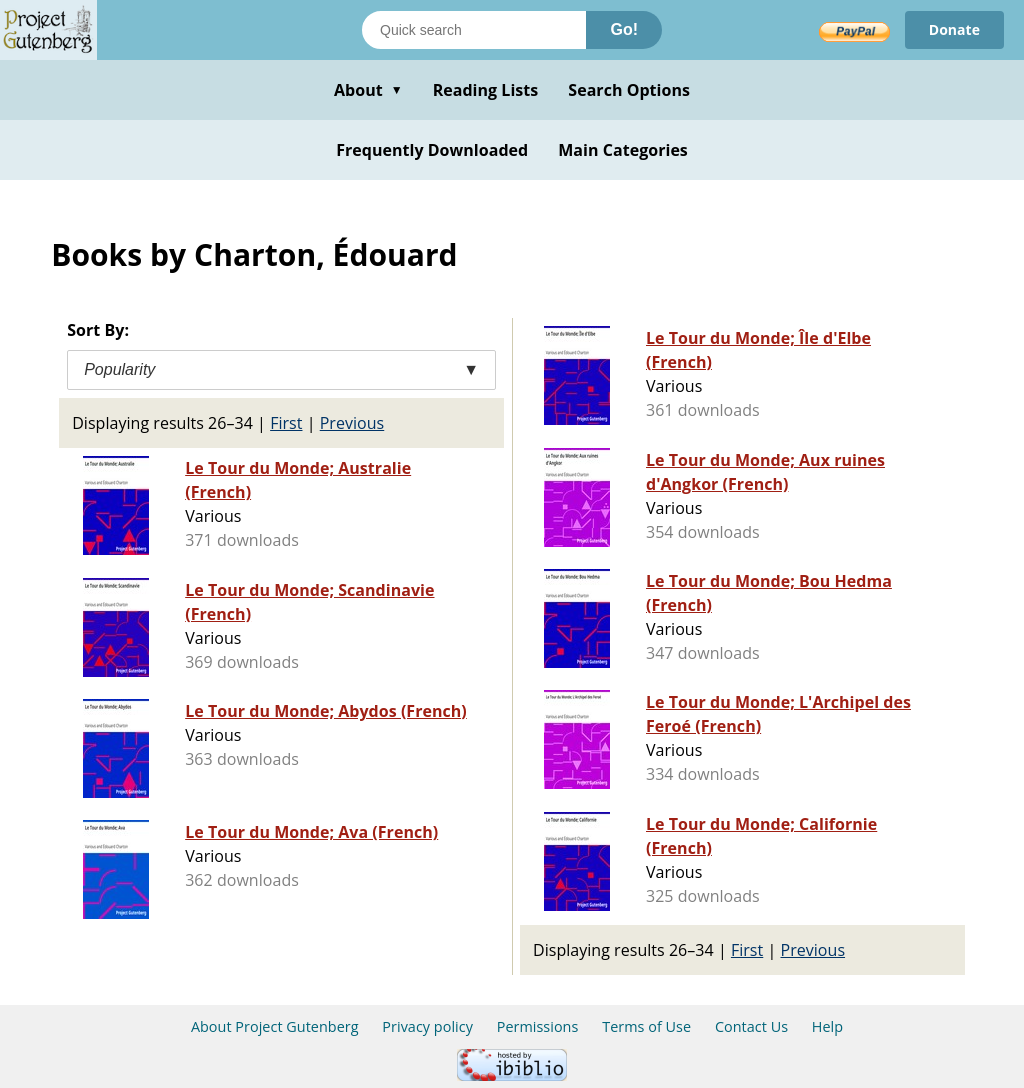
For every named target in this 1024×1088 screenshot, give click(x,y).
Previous (352, 423)
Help (827, 1026)
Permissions (538, 1026)
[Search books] (474, 30)
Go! (624, 29)
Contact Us (751, 1026)
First (286, 423)
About (368, 90)
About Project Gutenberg (275, 1026)
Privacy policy (427, 1026)
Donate (954, 29)
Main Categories (623, 150)
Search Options (629, 90)
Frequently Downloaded (432, 150)
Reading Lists (486, 90)
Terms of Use (646, 1026)
